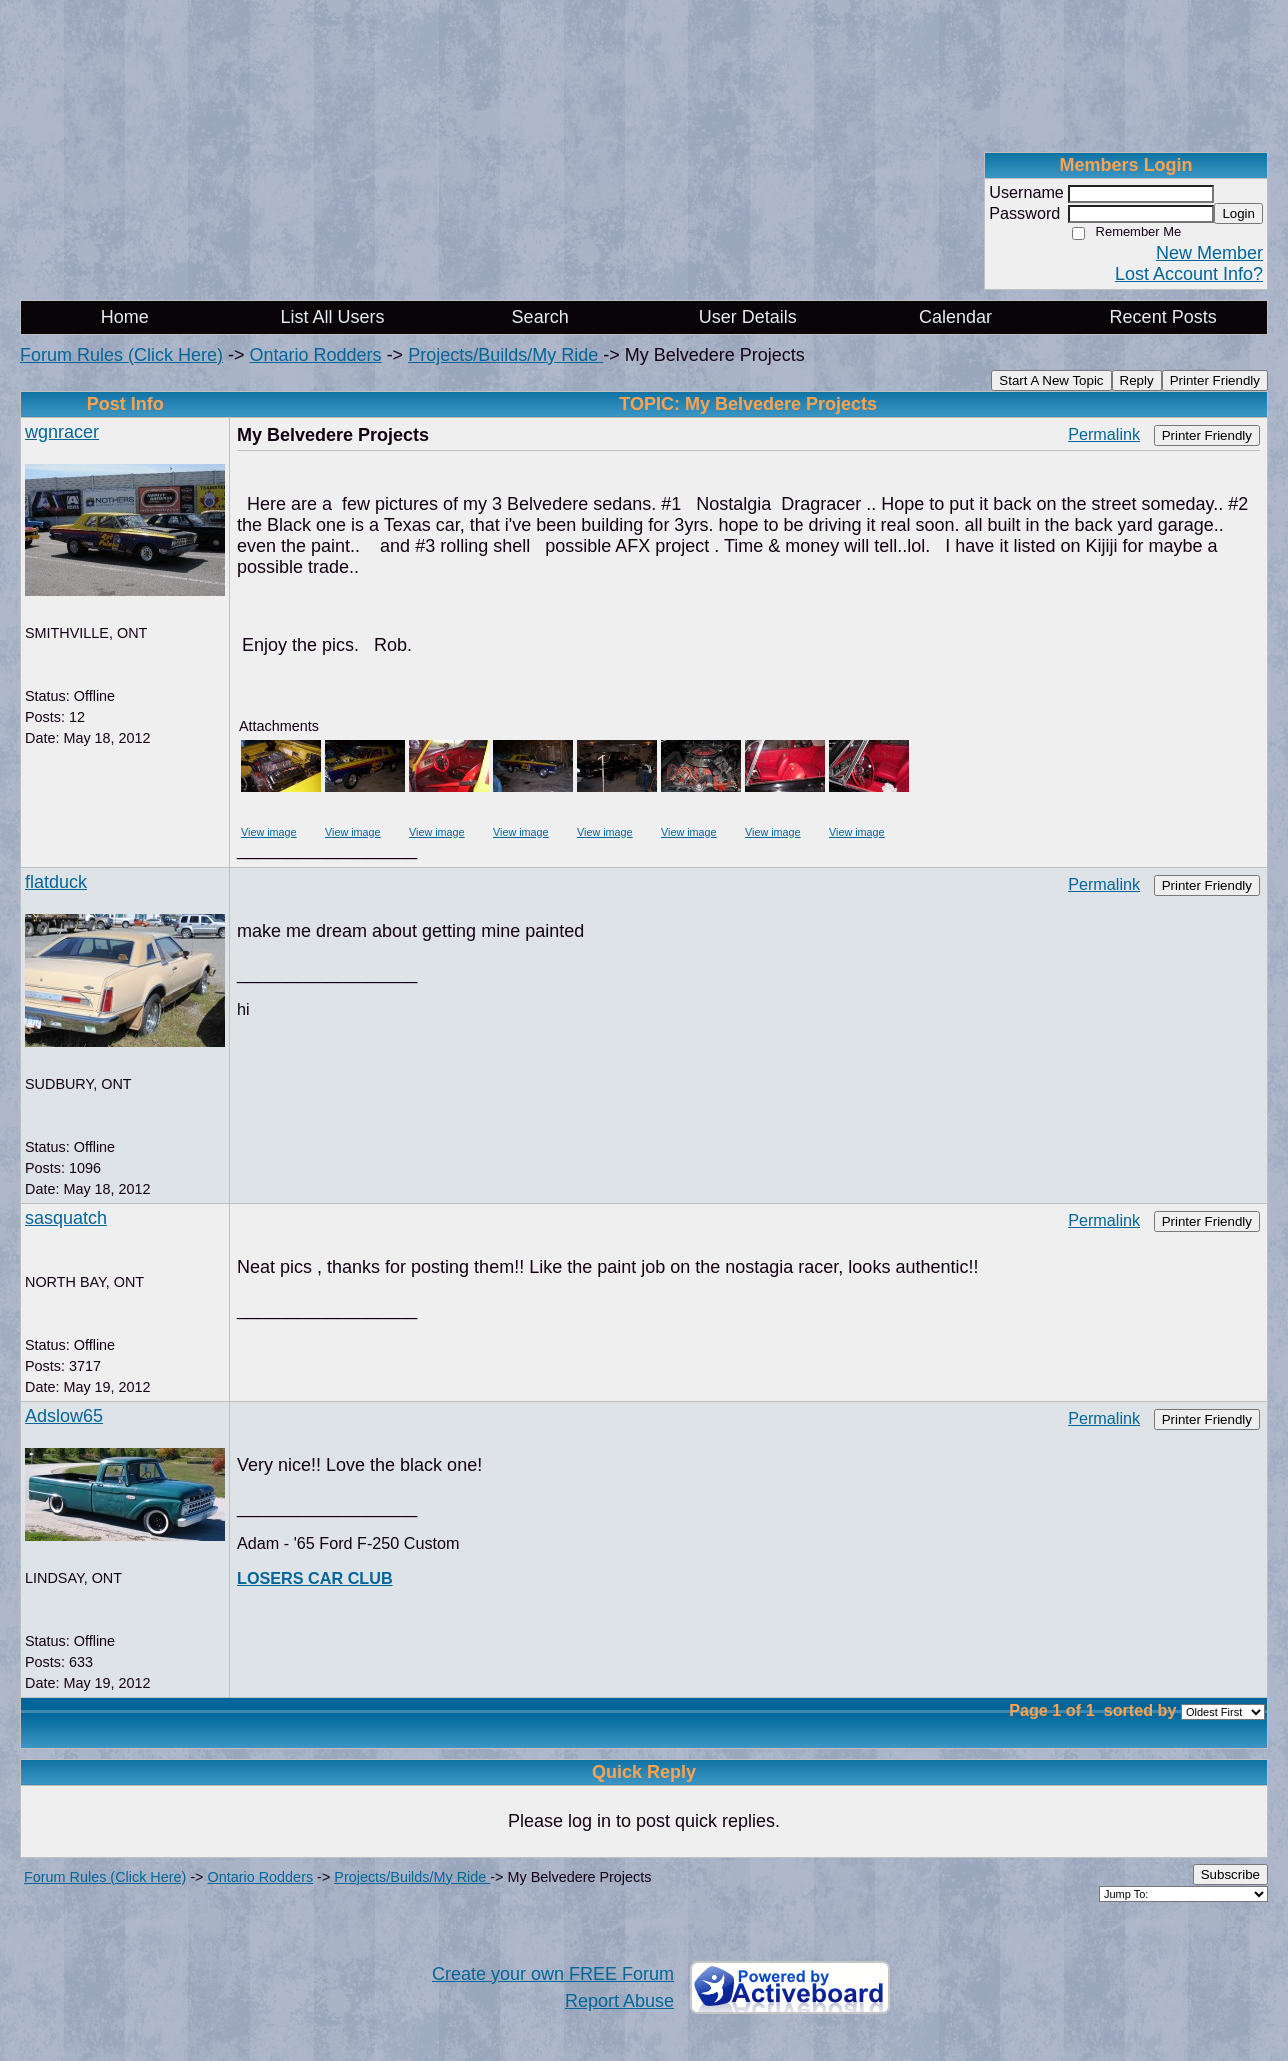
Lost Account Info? (1189, 274)
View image (269, 832)
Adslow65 (64, 1416)
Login (1238, 213)
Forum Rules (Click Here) (121, 355)
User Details (748, 317)
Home (125, 317)
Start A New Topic (1051, 380)
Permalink (1104, 434)
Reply (1137, 380)
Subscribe (1230, 1874)
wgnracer (62, 432)
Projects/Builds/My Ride (505, 355)
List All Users (332, 317)
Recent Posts (1163, 317)
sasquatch (66, 1218)
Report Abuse (619, 2001)
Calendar (955, 317)
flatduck (56, 882)
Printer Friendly (1215, 380)
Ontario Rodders (316, 355)
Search (540, 317)
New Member (1209, 253)
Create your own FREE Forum (553, 1974)
